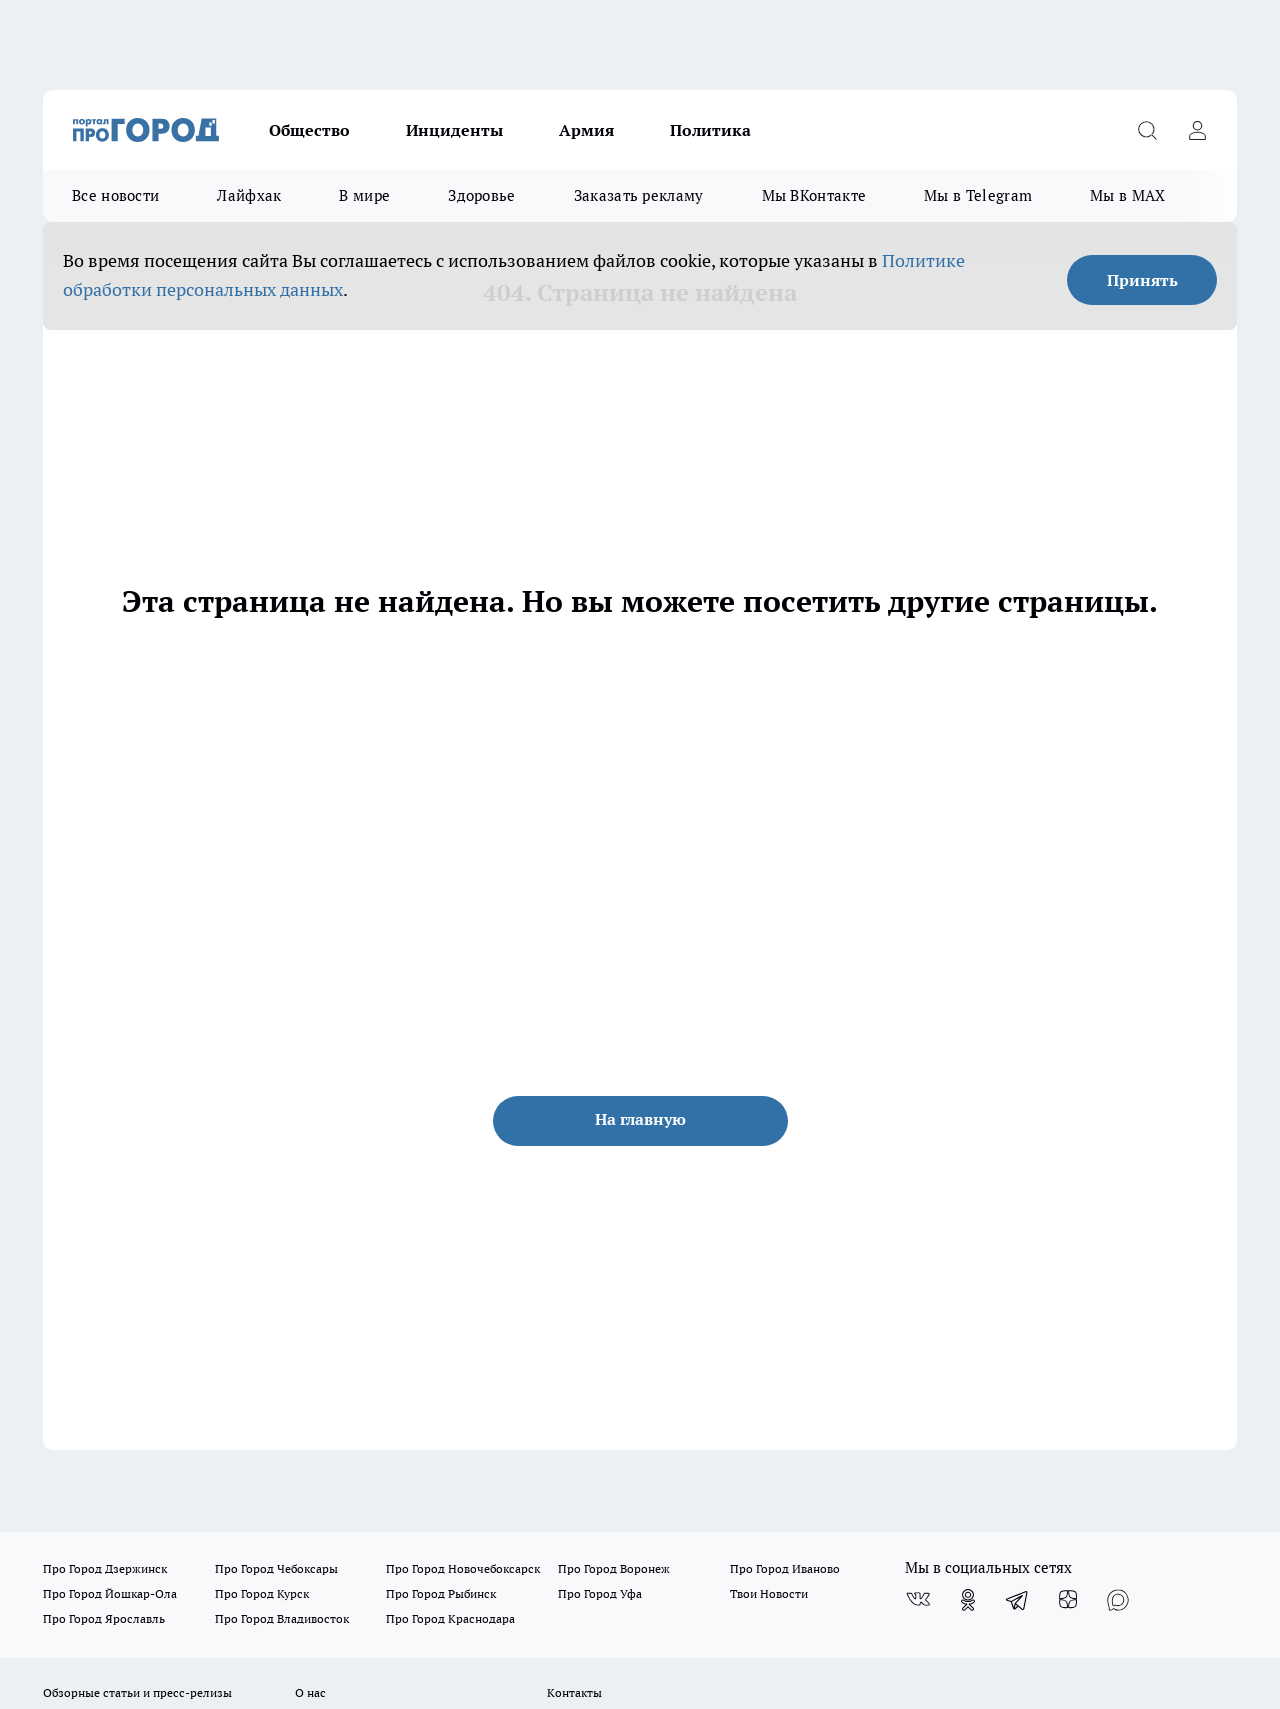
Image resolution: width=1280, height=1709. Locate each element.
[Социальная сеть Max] (1118, 1600)
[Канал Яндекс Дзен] (1068, 1600)
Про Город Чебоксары (276, 1568)
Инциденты (454, 130)
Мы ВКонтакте (814, 195)
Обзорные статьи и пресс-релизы (137, 1692)
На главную (640, 1119)
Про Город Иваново (785, 1568)
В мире (364, 195)
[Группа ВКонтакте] (918, 1600)
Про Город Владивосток (282, 1618)
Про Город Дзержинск (105, 1568)
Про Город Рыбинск (441, 1593)
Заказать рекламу (639, 195)
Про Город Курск (262, 1593)
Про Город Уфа (600, 1593)
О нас (310, 1692)
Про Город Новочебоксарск (463, 1568)
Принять (1142, 280)
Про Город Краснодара (450, 1618)
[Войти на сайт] (1197, 130)
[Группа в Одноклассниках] (968, 1600)
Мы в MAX (1127, 195)
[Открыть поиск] (1147, 130)
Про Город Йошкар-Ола (110, 1593)
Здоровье (481, 195)
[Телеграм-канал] (1018, 1600)
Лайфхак (249, 195)
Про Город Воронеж (614, 1568)
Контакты (574, 1692)
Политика (710, 130)
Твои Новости (769, 1593)
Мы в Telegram (978, 195)
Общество (309, 130)
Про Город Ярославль (104, 1618)
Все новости (115, 195)
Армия (586, 130)
